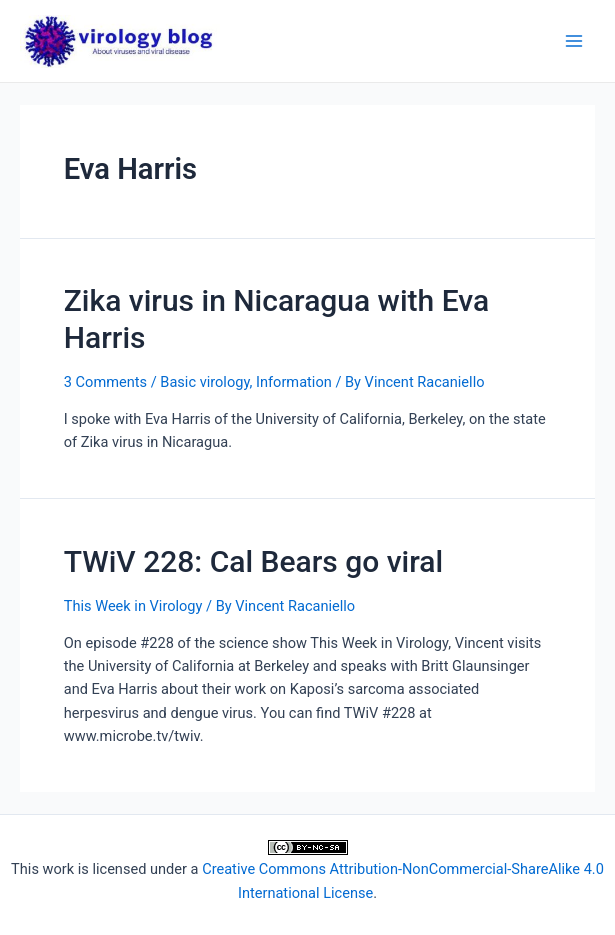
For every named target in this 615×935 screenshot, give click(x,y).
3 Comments (105, 382)
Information (294, 382)
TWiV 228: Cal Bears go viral (253, 561)
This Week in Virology (133, 606)
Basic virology (204, 382)
